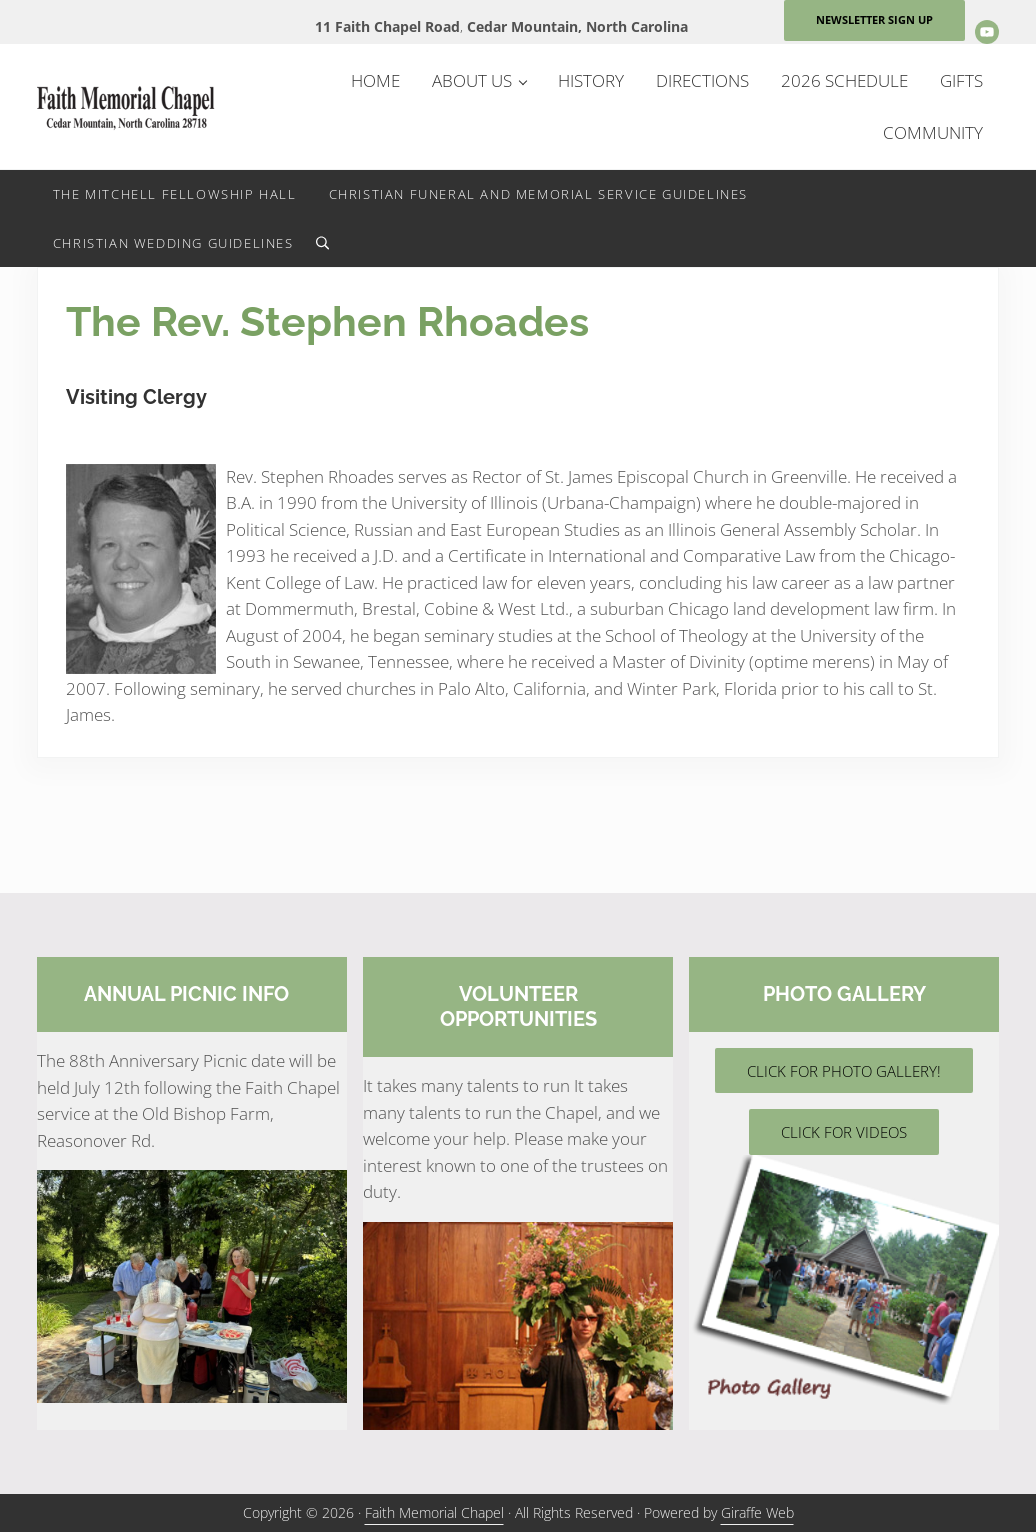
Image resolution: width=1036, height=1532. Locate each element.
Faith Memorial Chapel (434, 1512)
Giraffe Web (757, 1512)
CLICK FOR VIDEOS (844, 1132)
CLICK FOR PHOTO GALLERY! (844, 1071)
